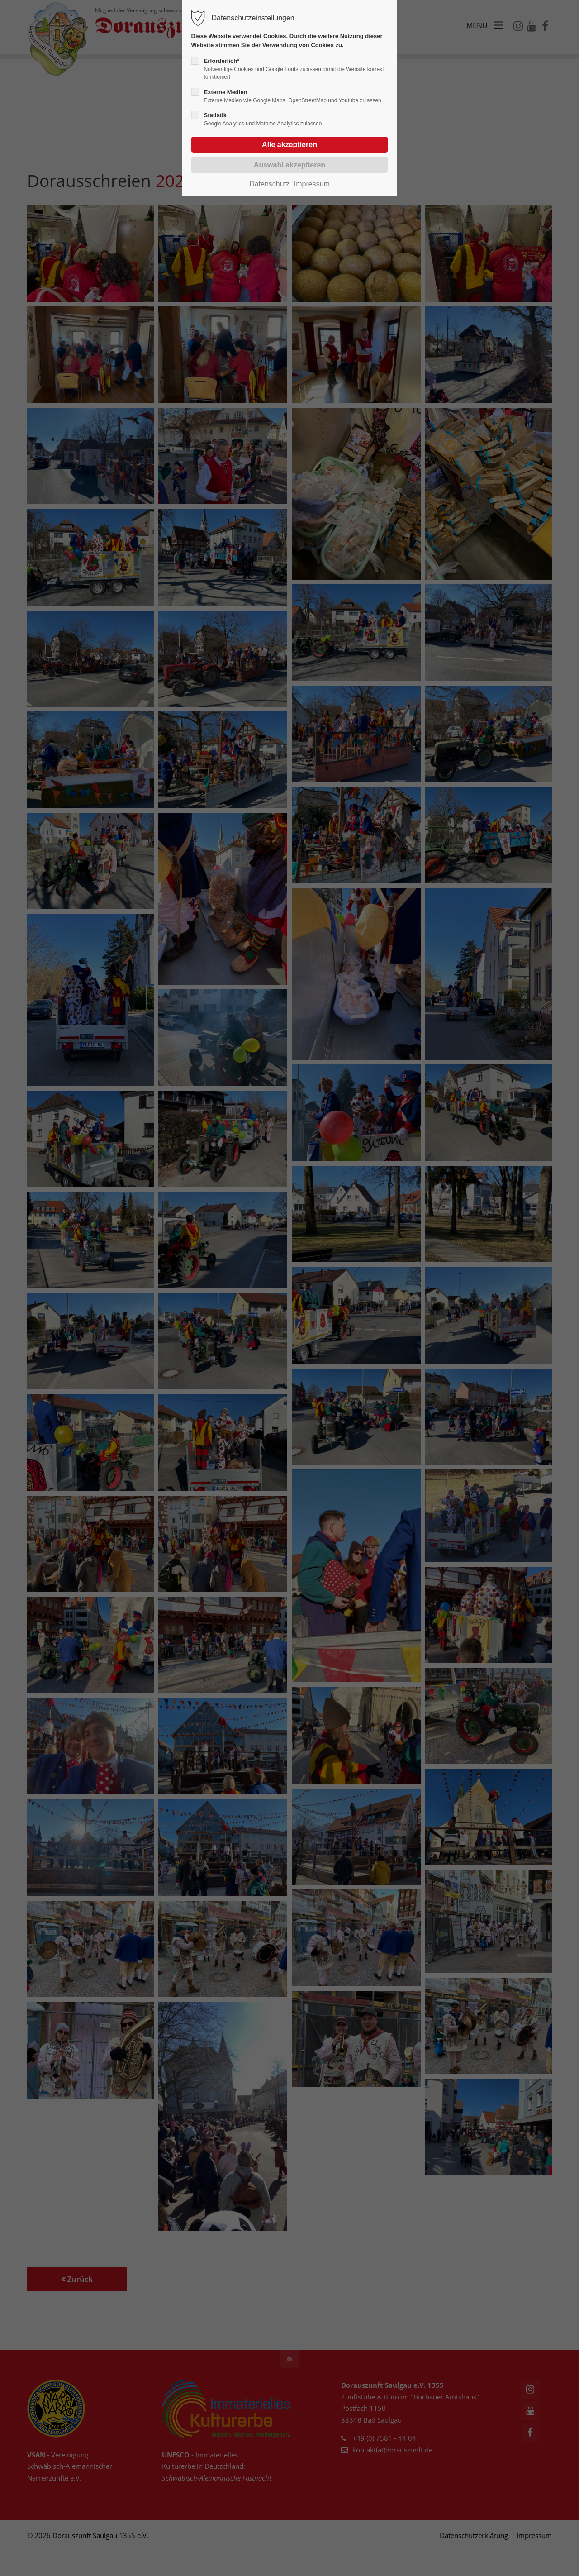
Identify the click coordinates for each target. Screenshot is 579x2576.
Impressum (312, 184)
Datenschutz (269, 184)
